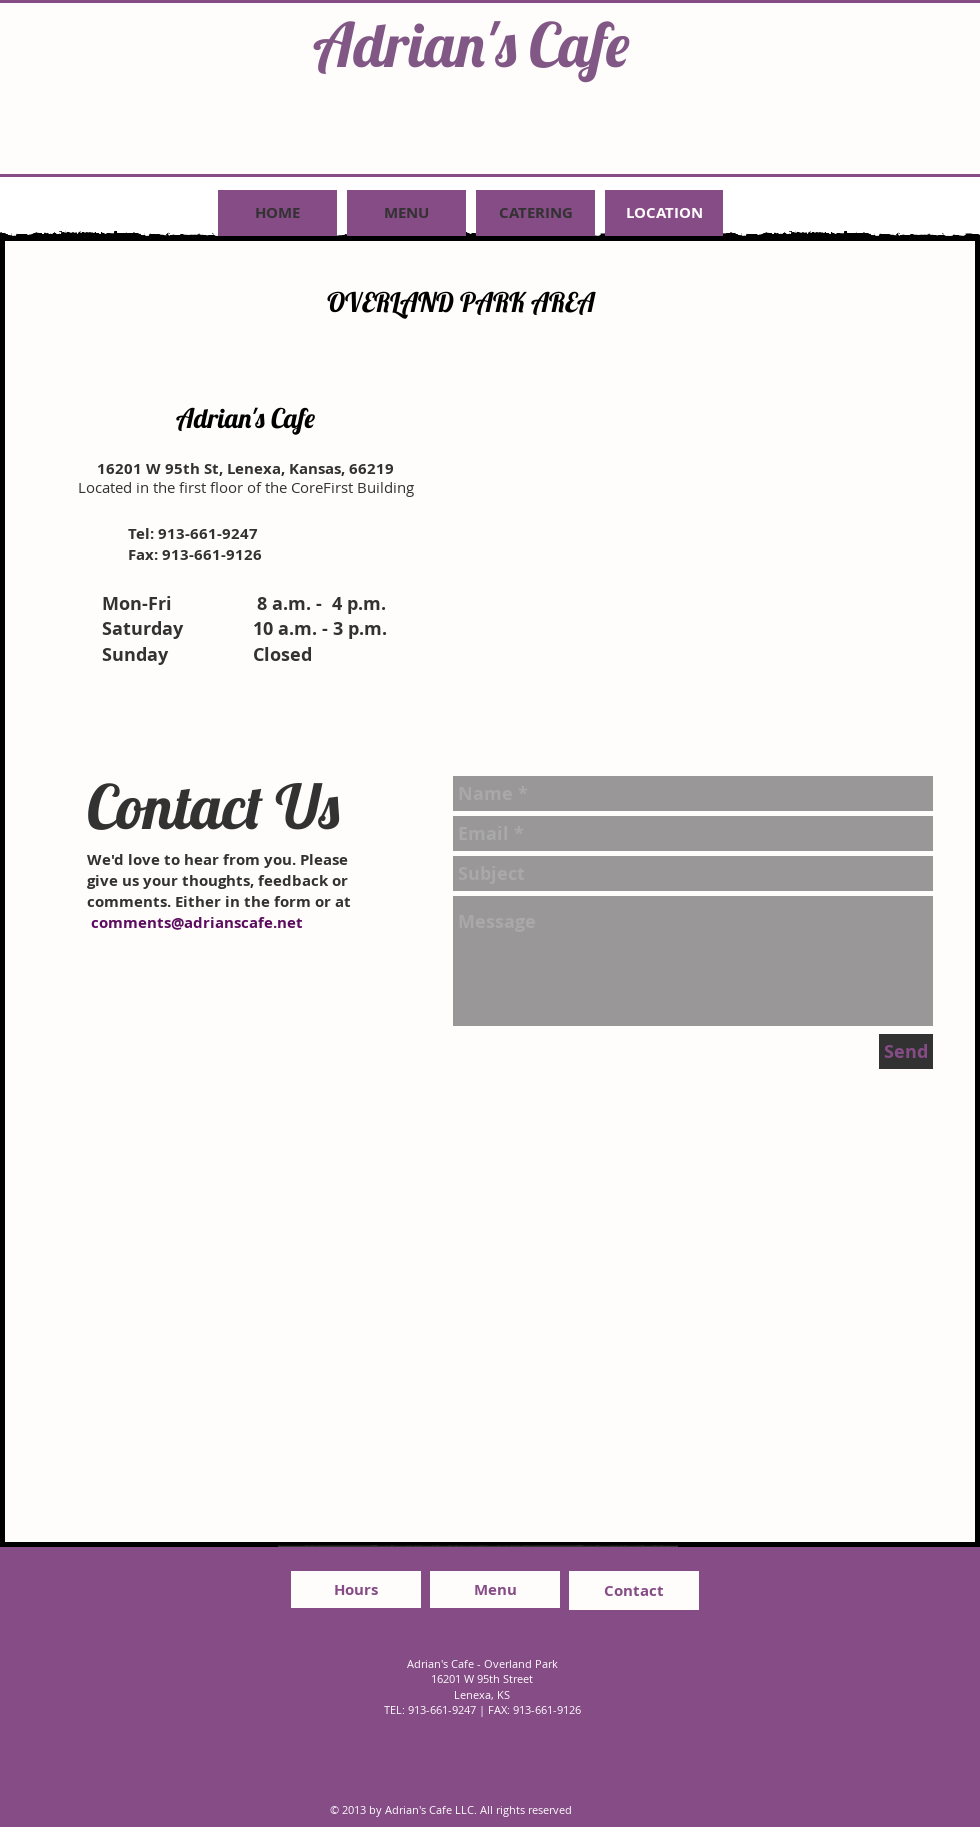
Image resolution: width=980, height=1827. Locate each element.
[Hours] (356, 1589)
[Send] (906, 1051)
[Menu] (495, 1589)
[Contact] (634, 1590)
